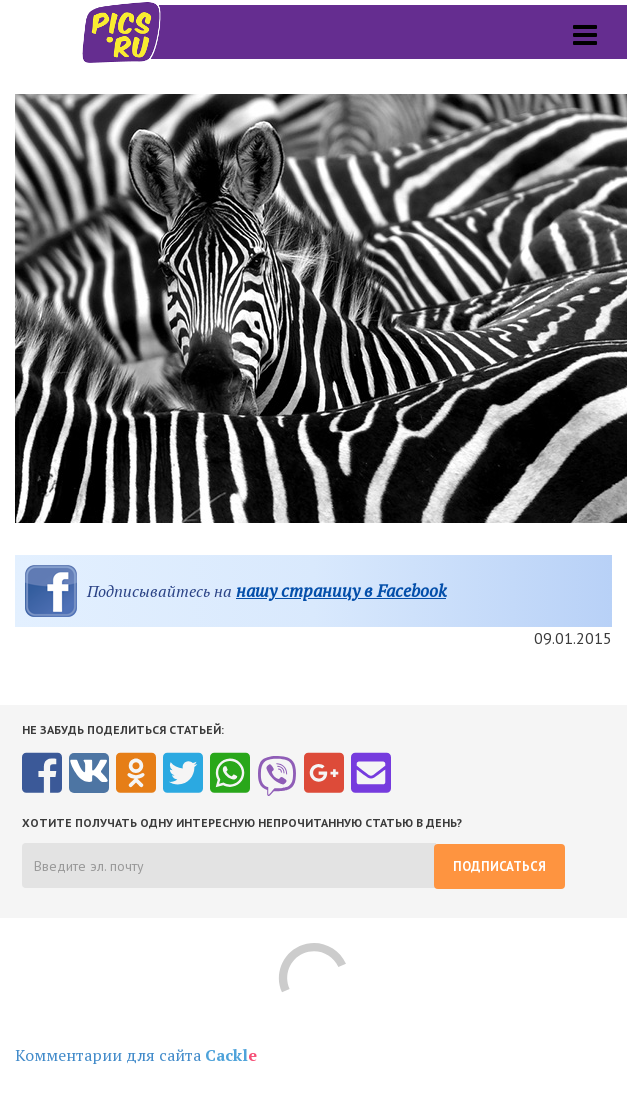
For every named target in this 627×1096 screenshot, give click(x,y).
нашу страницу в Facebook (341, 590)
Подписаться (499, 866)
